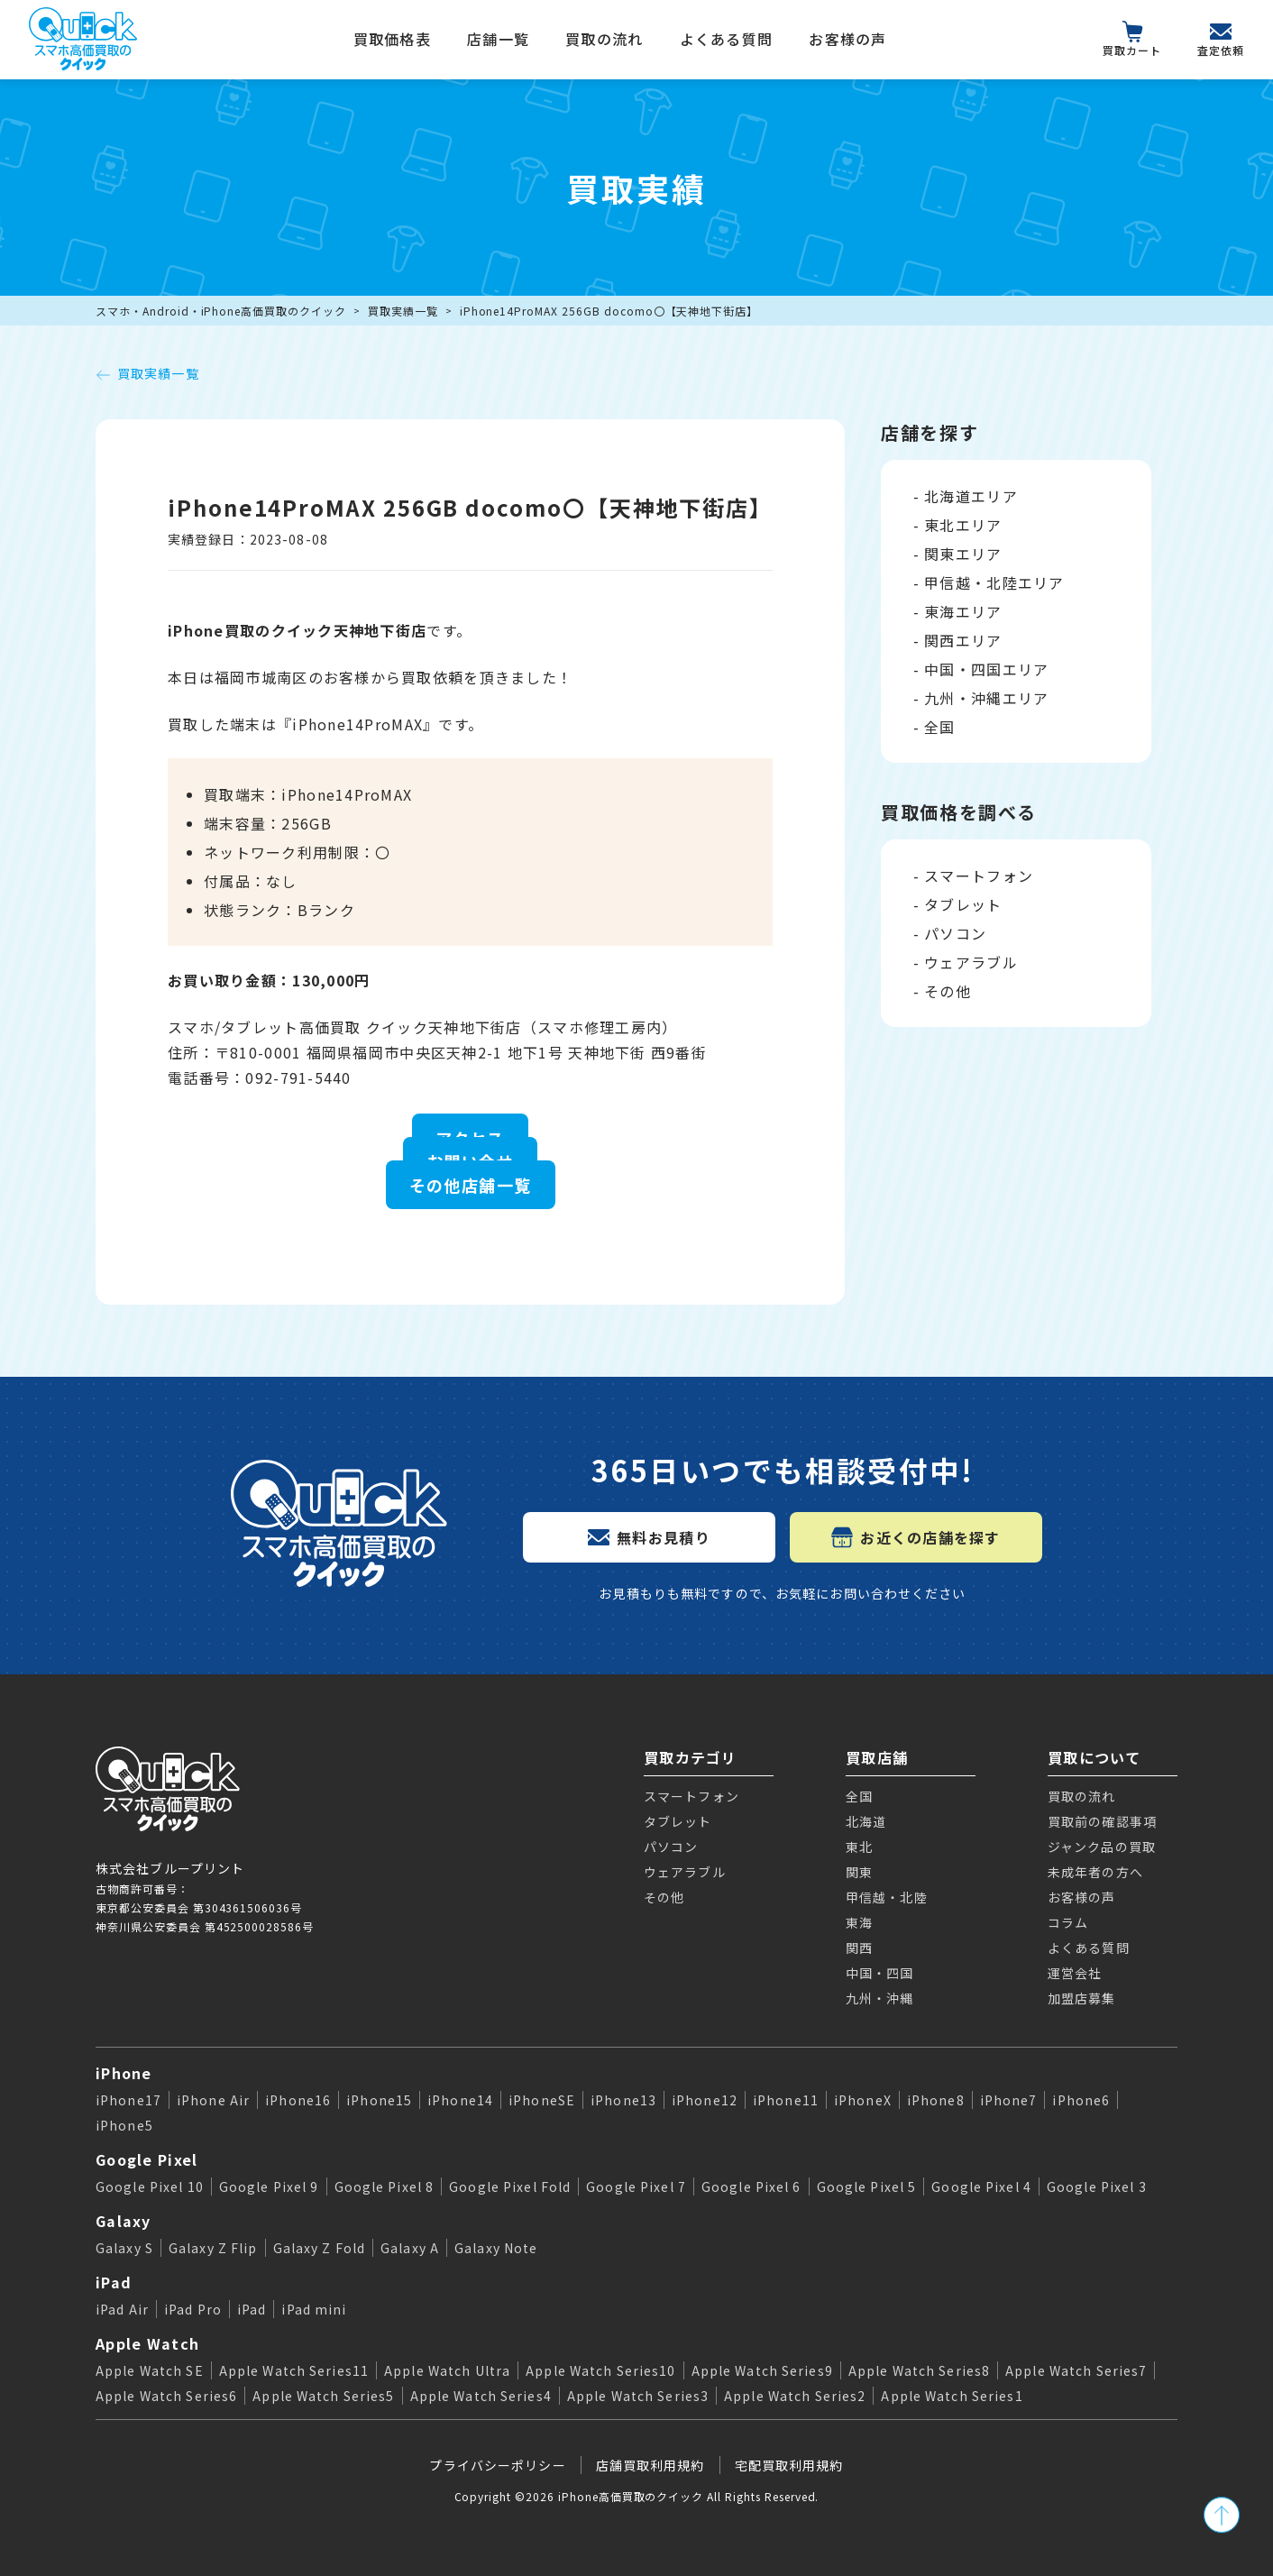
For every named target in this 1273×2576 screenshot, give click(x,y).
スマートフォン (978, 875)
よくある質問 (727, 39)
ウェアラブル (971, 962)
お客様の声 (847, 39)
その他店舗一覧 (470, 1184)
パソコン (955, 933)
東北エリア (963, 525)
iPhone (124, 2073)
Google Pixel (146, 2159)
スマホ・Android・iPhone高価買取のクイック (221, 310)
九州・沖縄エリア (986, 698)
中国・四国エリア (986, 669)
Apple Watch (147, 2343)
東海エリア (963, 611)
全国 (940, 727)
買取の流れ (604, 39)
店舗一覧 (498, 39)
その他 (947, 991)
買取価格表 (392, 39)
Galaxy (123, 2221)
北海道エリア (971, 496)
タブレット (963, 904)
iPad (114, 2282)
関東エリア (963, 553)
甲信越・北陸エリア (994, 582)
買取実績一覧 (403, 310)
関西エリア (963, 640)
